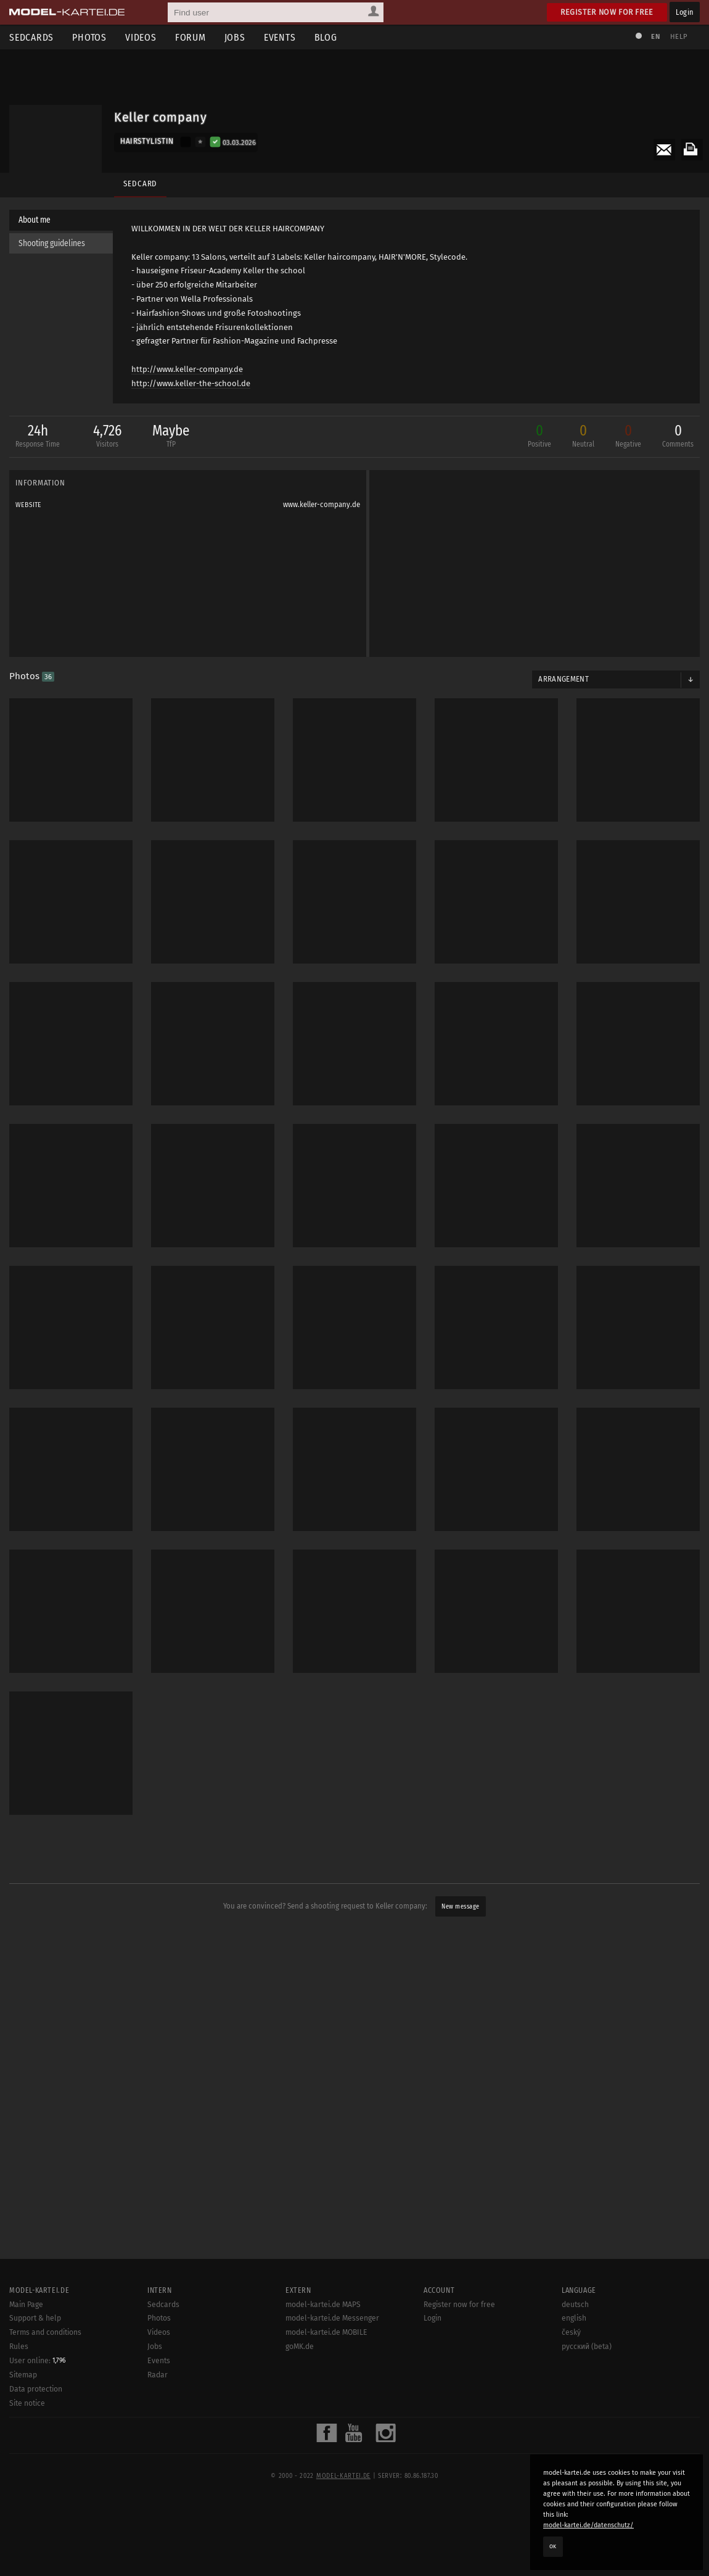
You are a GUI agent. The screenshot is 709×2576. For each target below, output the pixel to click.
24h (34, 438)
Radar (157, 2375)
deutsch (575, 2304)
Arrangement (563, 679)
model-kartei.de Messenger (332, 2318)
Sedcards (31, 37)
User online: (37, 2360)
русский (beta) (587, 2346)
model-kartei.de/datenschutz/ (588, 2525)
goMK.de (299, 2346)
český (571, 2332)
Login (685, 12)
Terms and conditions (45, 2332)
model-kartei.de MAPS (323, 2304)
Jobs (234, 37)
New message (460, 1907)
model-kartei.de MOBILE (326, 2332)
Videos (141, 37)
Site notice (27, 2403)
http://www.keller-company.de (187, 369)
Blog (325, 37)
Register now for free (607, 12)
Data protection (35, 2389)
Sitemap (23, 2375)
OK (553, 2546)
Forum (190, 37)
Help (678, 37)
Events (280, 37)
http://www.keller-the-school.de (190, 383)
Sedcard (140, 183)
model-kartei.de (343, 2476)
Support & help (35, 2318)
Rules (18, 2346)
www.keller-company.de (321, 505)
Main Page (26, 2304)
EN (655, 37)
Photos (89, 37)
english (574, 2318)
